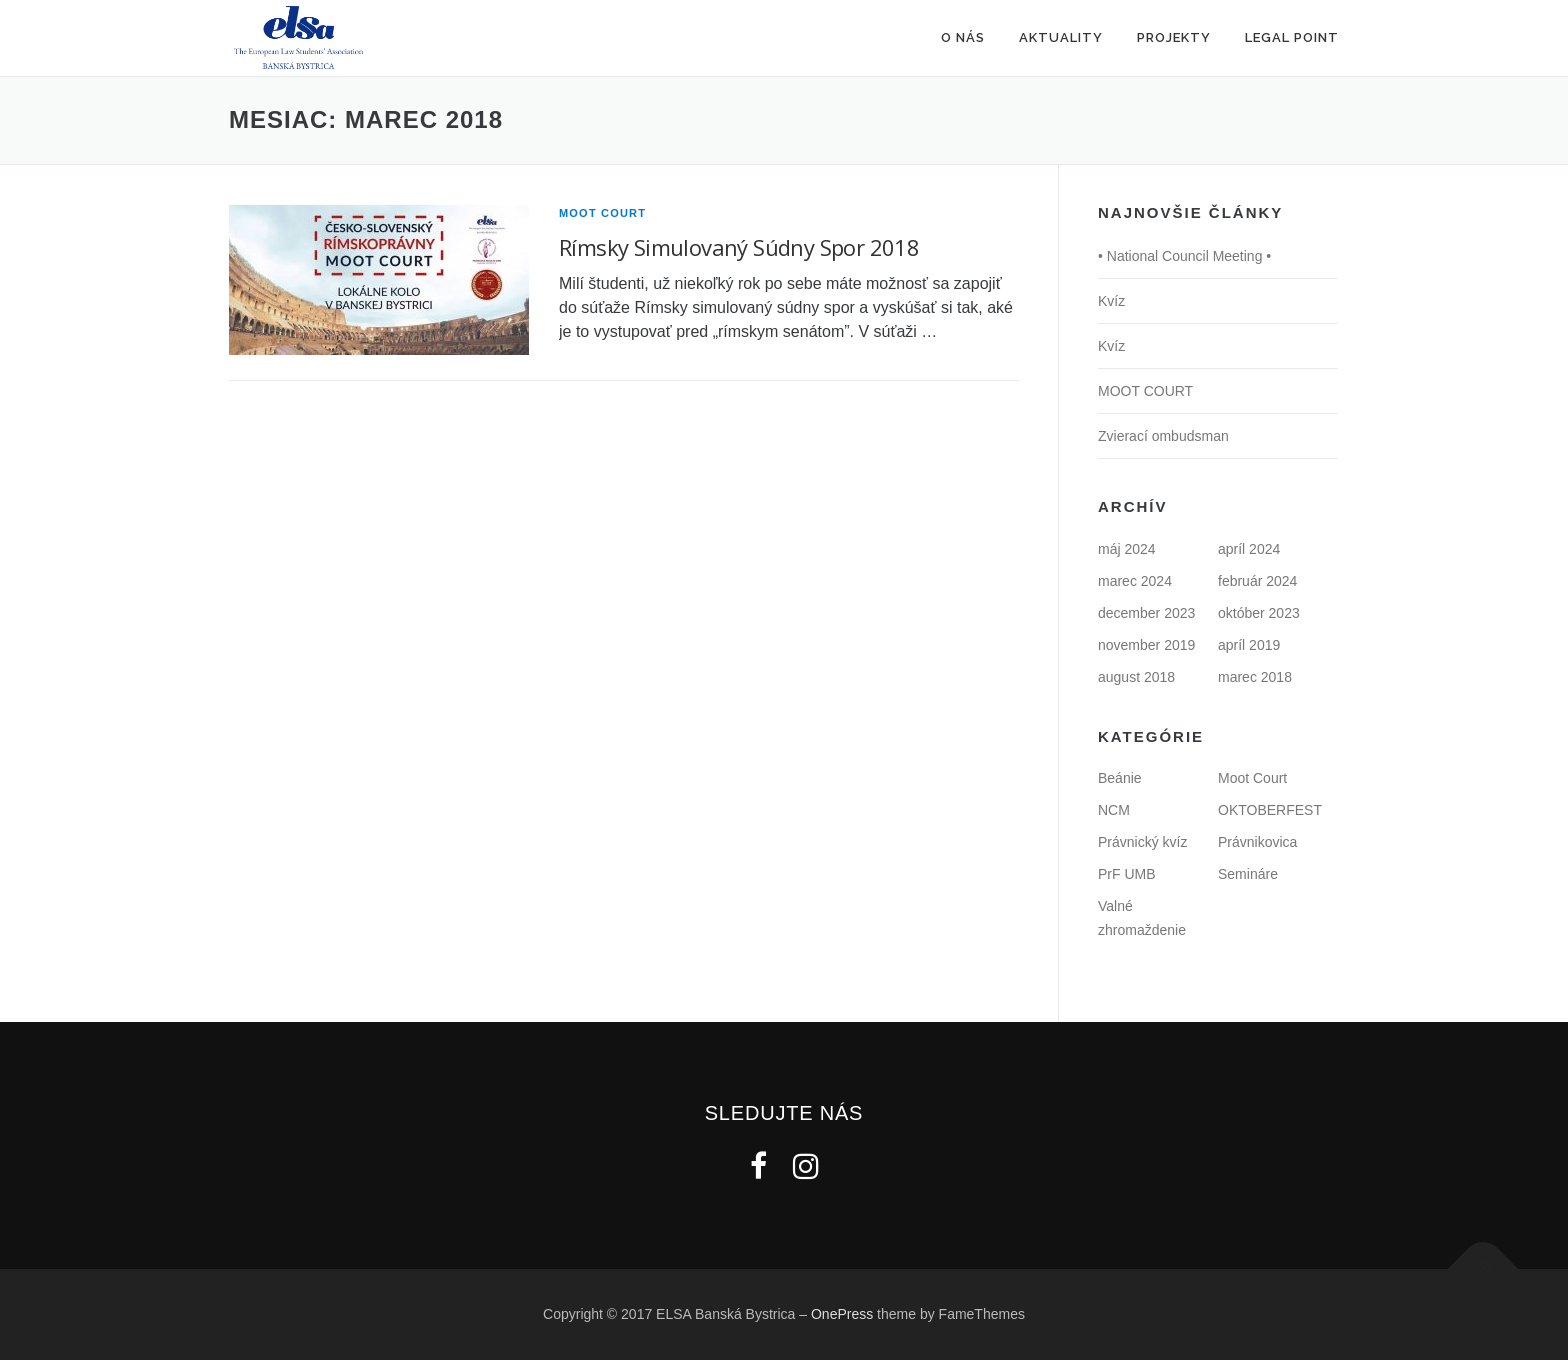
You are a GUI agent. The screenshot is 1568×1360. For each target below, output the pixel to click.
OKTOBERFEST (1270, 810)
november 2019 (1146, 645)
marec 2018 (1255, 677)
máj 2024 (1127, 549)
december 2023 (1146, 613)
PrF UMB (1127, 874)
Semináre (1248, 874)
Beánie (1120, 778)
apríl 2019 (1249, 645)
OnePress (842, 1314)
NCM (1114, 810)
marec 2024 (1135, 581)
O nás (963, 37)
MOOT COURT (1145, 391)
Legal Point (1292, 37)
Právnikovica (1257, 842)
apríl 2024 (1249, 549)
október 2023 (1259, 613)
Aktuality (1061, 37)
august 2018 (1136, 677)
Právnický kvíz (1142, 842)
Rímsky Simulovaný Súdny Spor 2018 (739, 247)
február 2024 (1257, 581)
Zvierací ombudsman (1163, 436)
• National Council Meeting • (1184, 256)
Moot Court (602, 213)
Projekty (1174, 37)
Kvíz (1111, 301)
